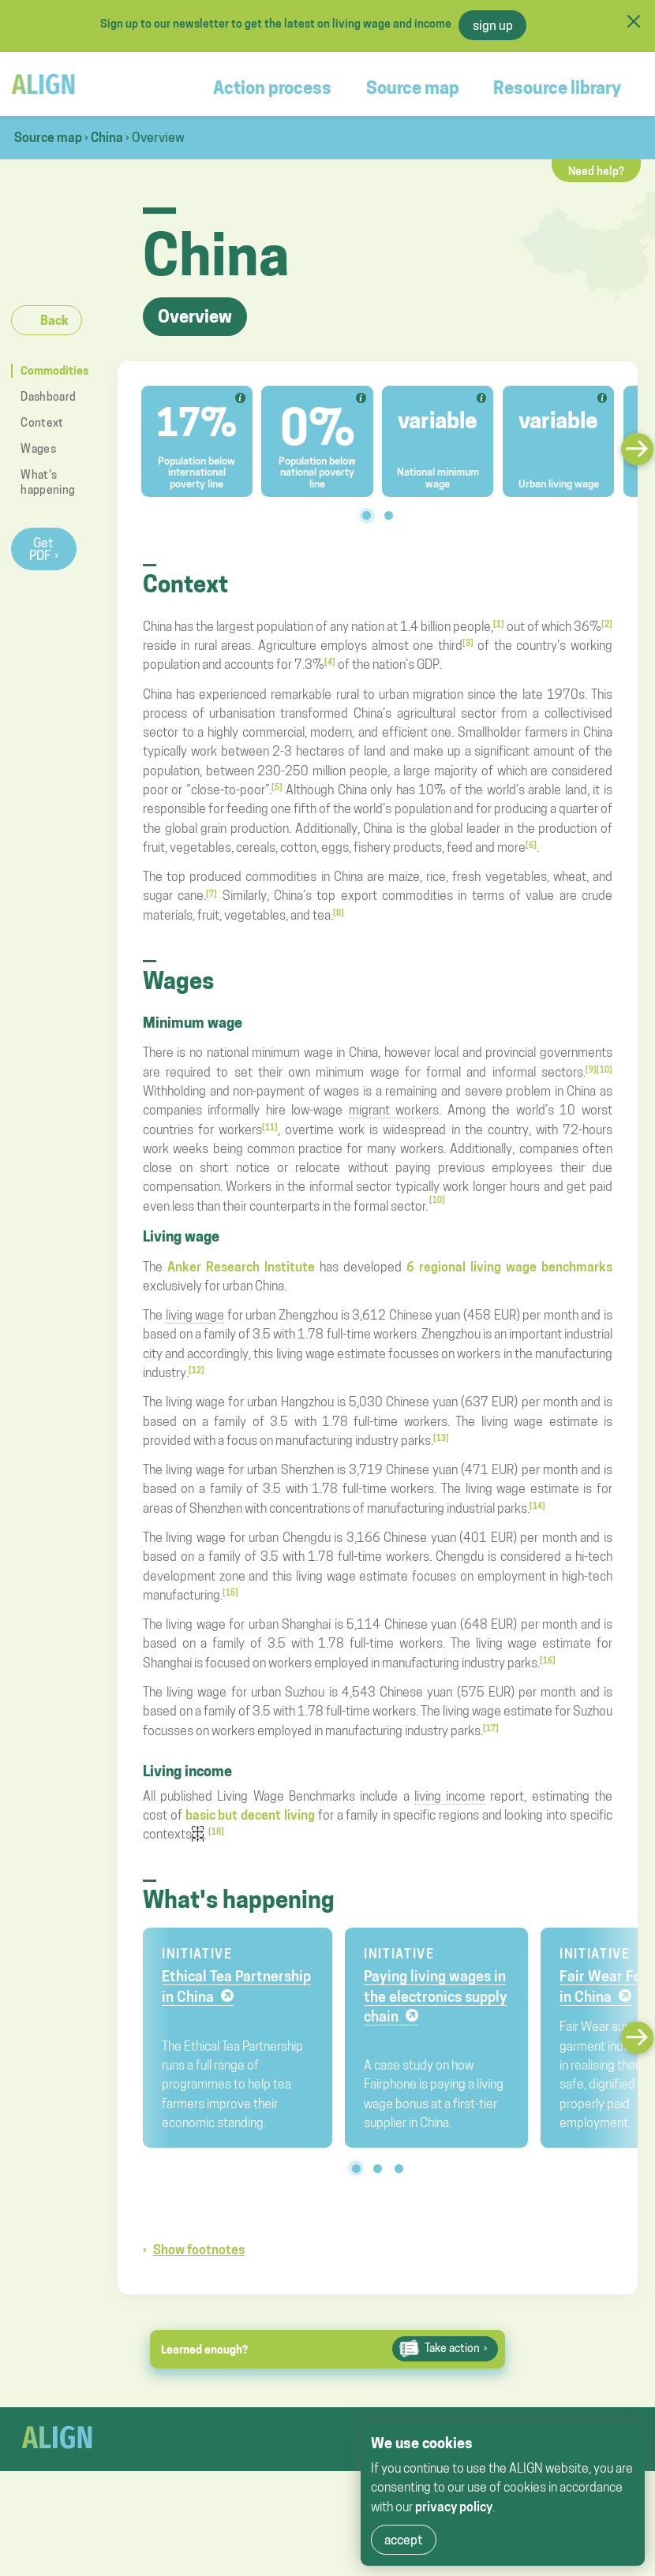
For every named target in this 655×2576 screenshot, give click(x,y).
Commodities (53, 371)
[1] (498, 624)
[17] (491, 1728)
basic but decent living (251, 1815)
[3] (467, 643)
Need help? (596, 171)
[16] (548, 1660)
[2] (606, 624)
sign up (493, 25)
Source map (412, 87)
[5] (277, 787)
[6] (531, 844)
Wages (38, 448)
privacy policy (453, 2506)
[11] (270, 1127)
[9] (591, 1069)
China (107, 137)
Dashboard (48, 396)
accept (403, 2540)
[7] (211, 893)
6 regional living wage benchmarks (509, 1267)
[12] (196, 1370)
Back (54, 320)
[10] (604, 1069)
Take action (452, 2348)
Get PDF (41, 549)
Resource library (557, 87)
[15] (230, 1592)
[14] (537, 1505)
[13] (441, 1438)
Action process (272, 87)
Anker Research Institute (241, 1267)
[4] (329, 661)
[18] (216, 1831)
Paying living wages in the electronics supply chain (435, 1996)
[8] (338, 912)
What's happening (48, 482)
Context (42, 422)
